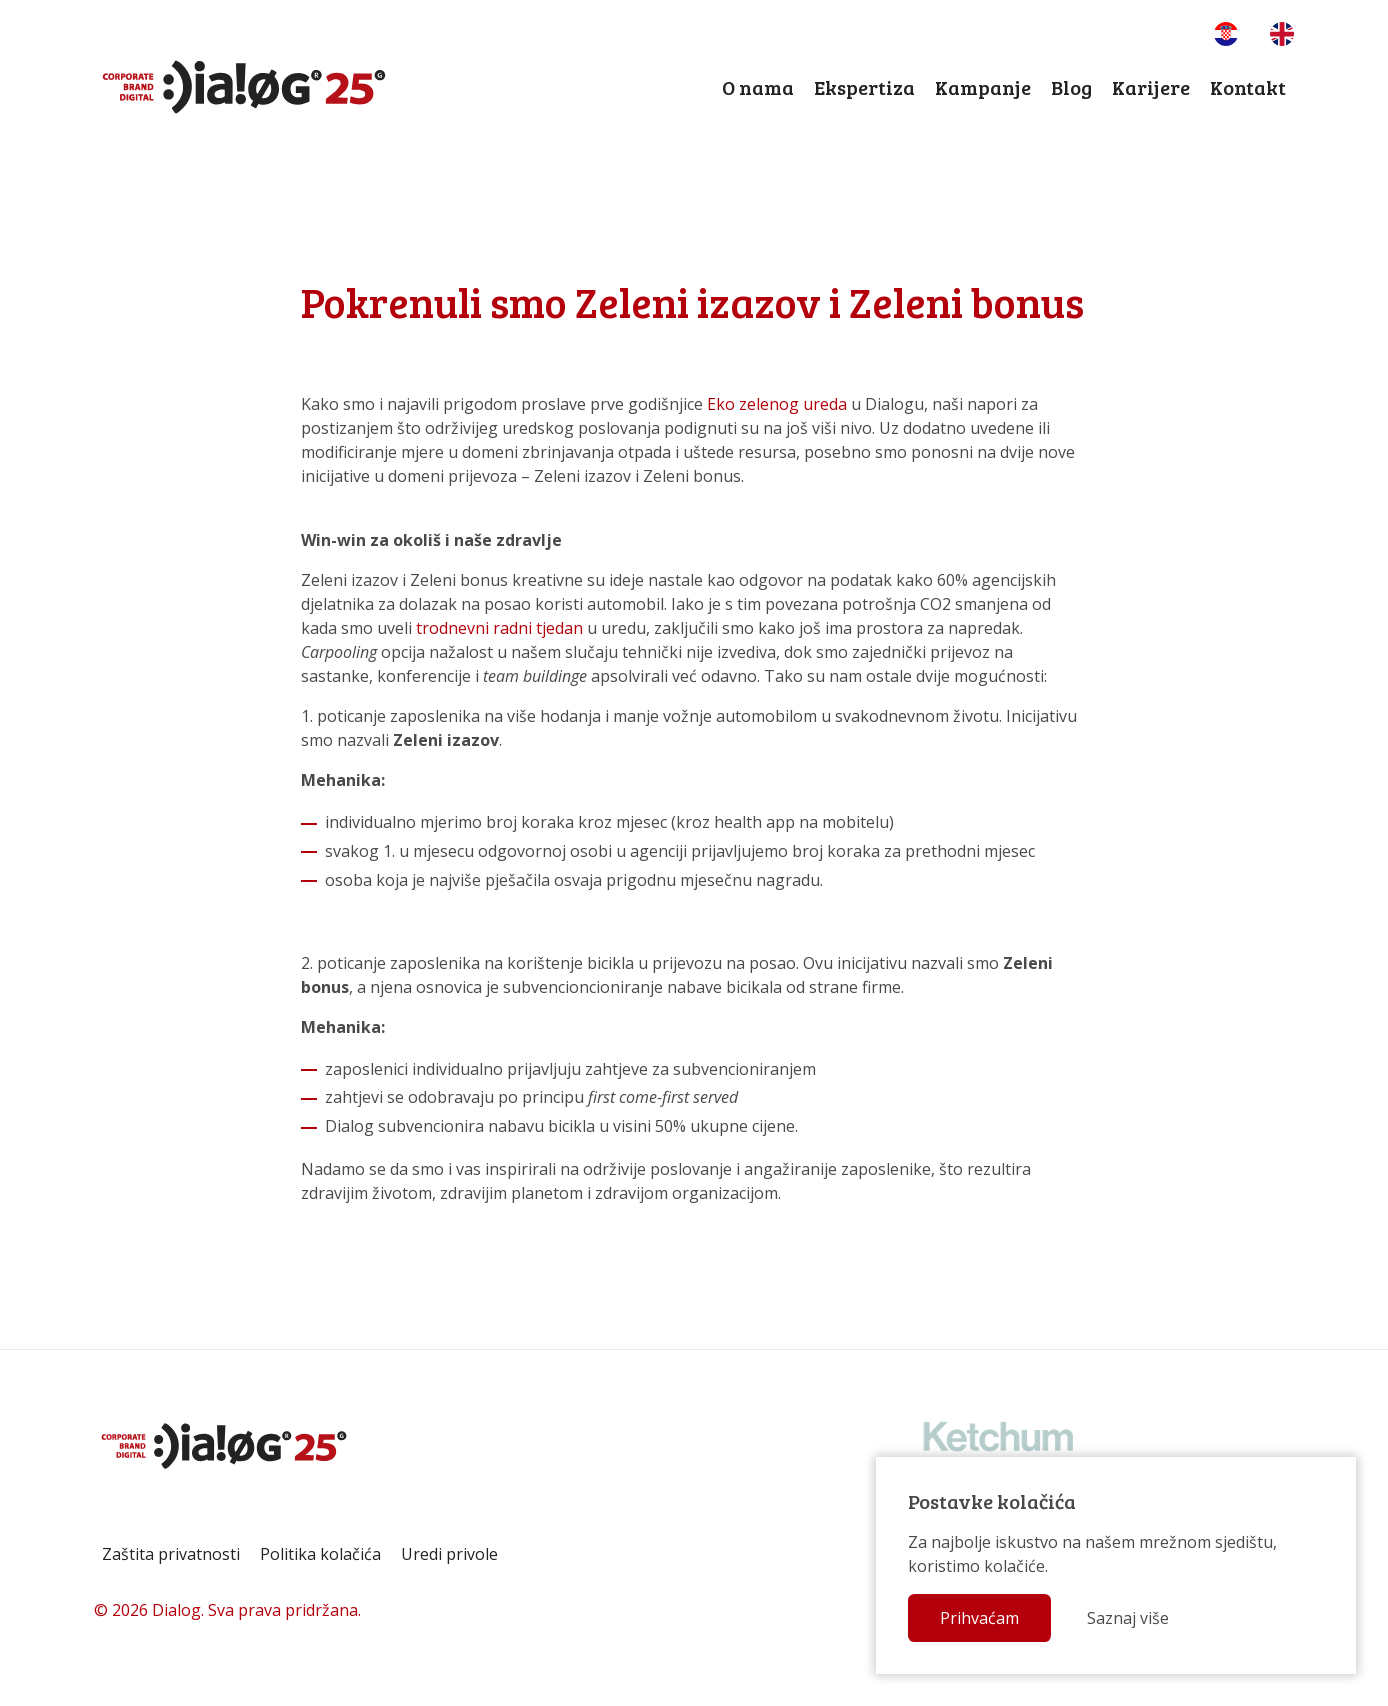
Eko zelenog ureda (777, 404)
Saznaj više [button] (1128, 1618)
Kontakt (1248, 87)
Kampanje (983, 87)
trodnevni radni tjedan (499, 628)
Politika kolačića (320, 1554)
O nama (758, 87)
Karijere (1151, 87)
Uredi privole (449, 1554)
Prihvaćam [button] (979, 1618)
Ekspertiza (864, 87)
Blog (1071, 87)
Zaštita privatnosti (171, 1554)
